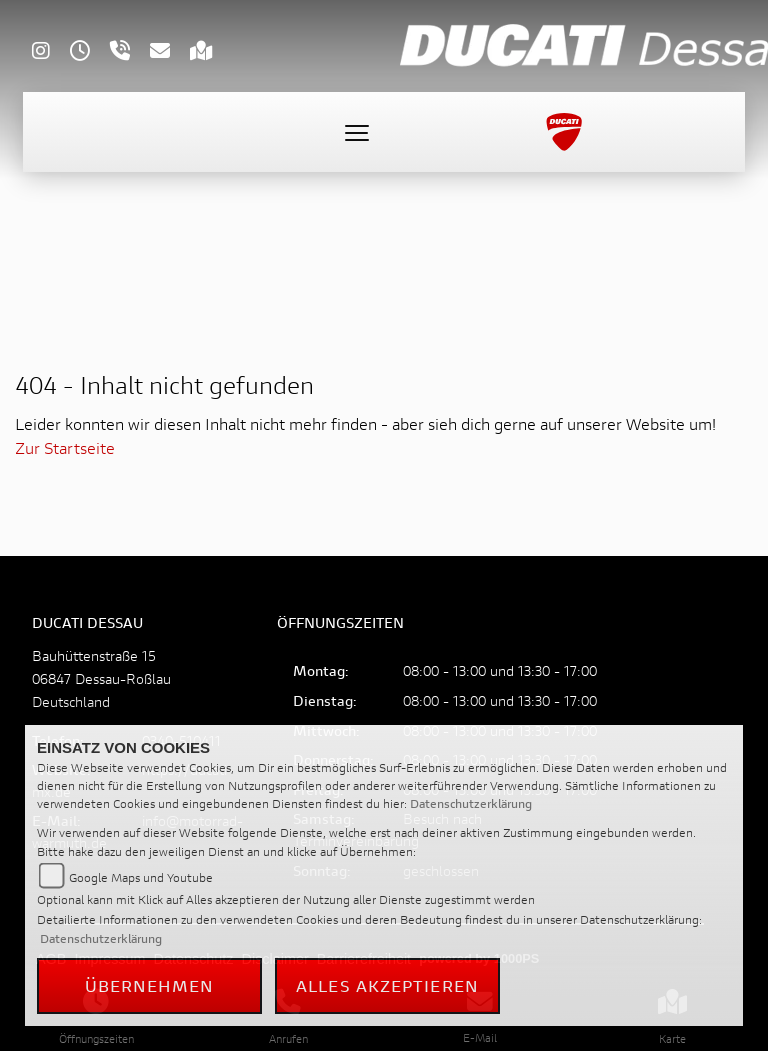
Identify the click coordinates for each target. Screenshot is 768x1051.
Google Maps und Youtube (141, 877)
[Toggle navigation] (357, 132)
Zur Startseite (65, 447)
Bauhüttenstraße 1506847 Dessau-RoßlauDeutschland (101, 678)
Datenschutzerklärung (471, 803)
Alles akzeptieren (387, 985)
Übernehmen (150, 985)
